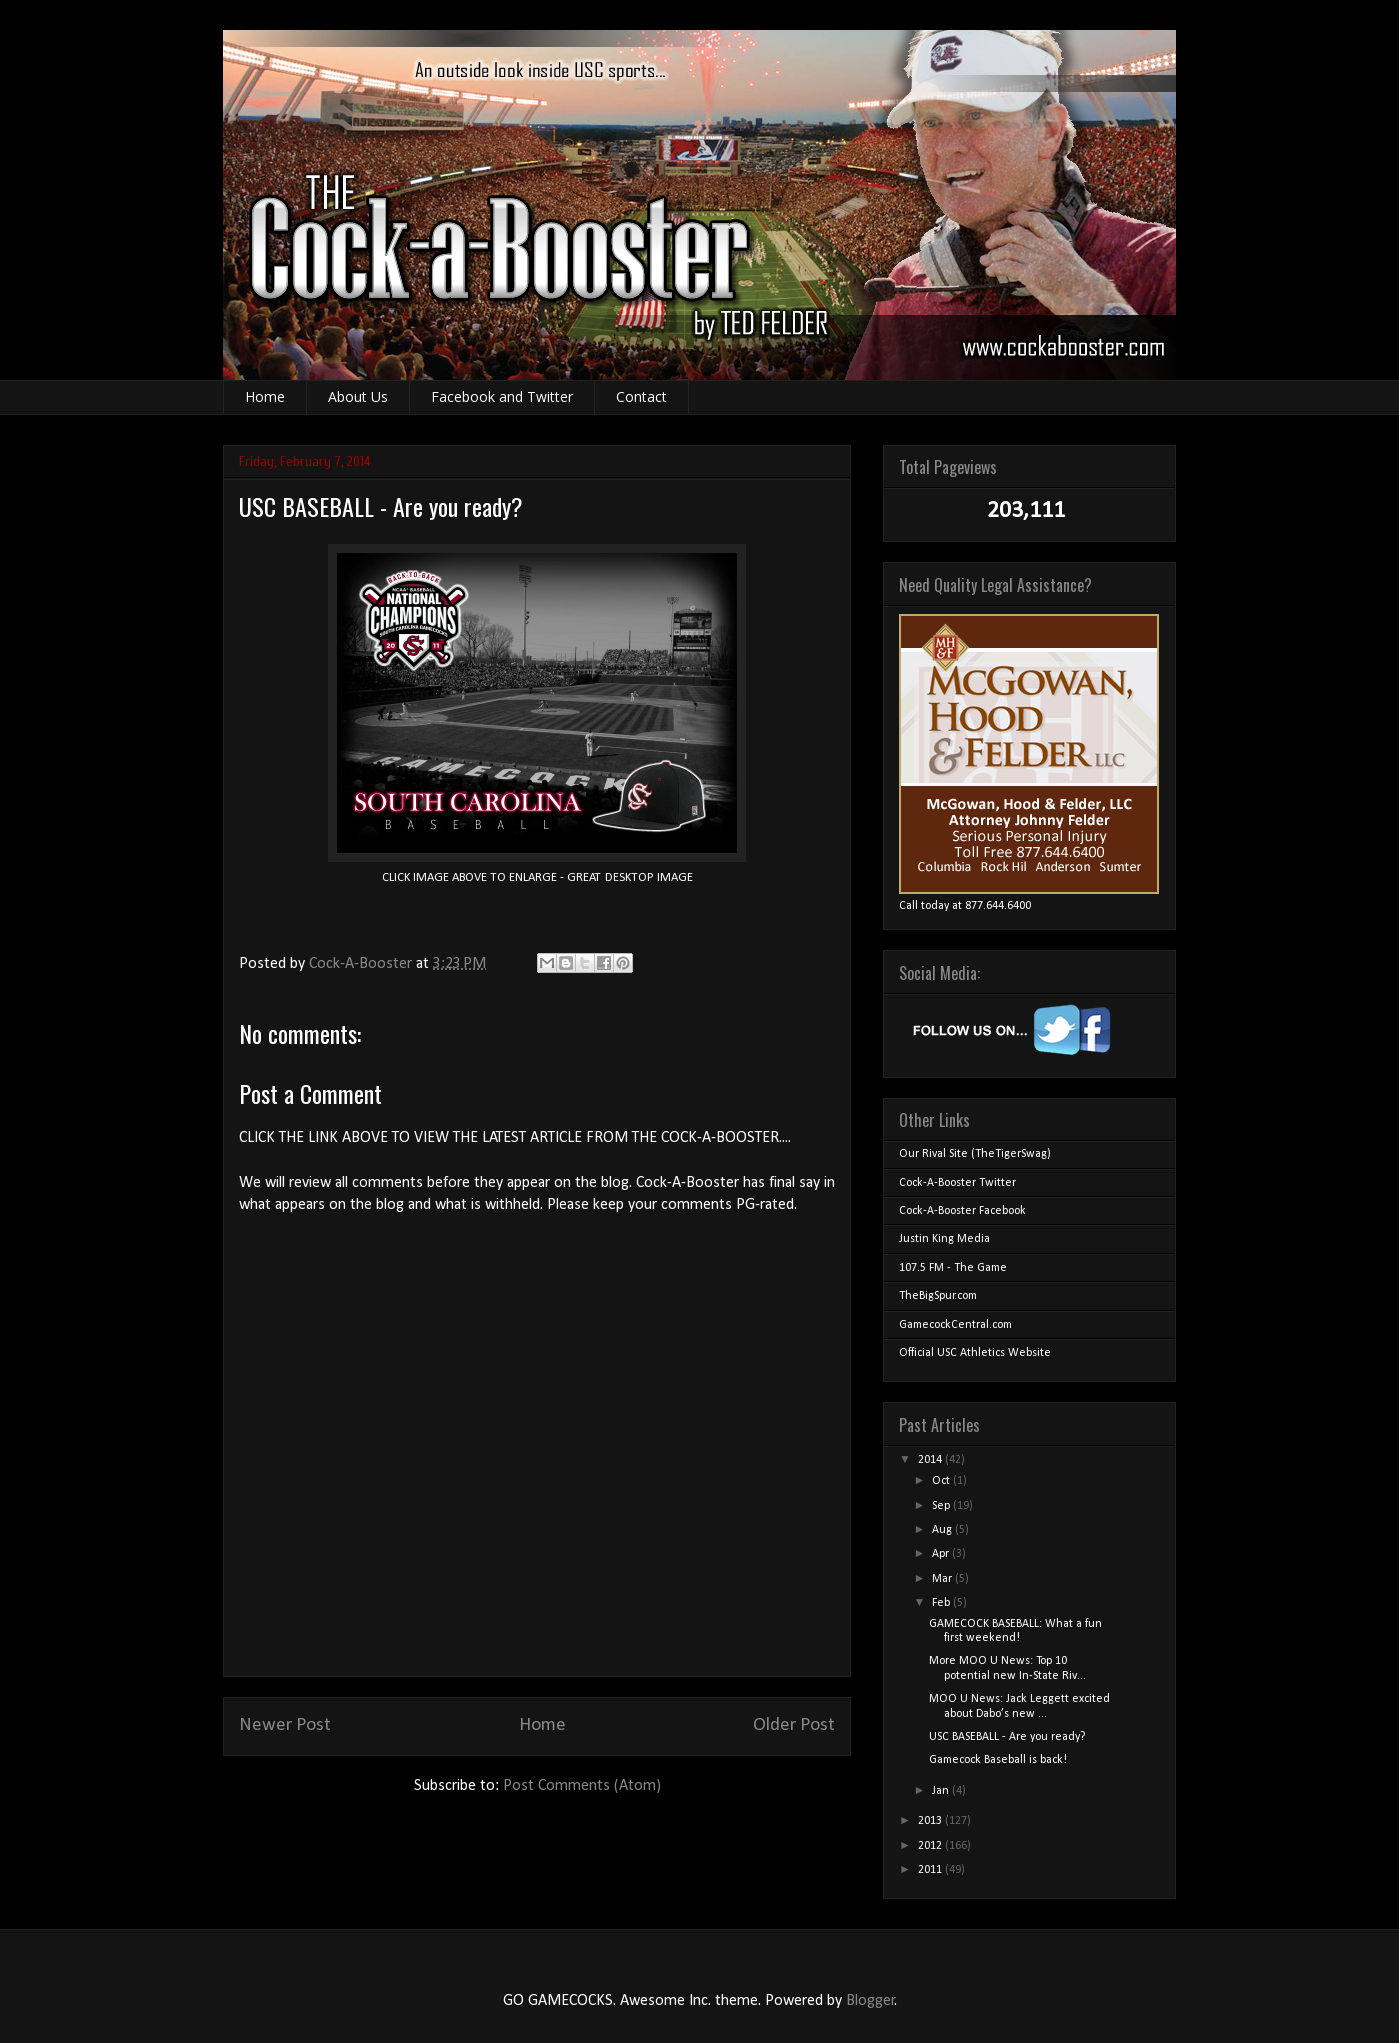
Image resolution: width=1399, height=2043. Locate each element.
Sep (942, 1506)
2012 (931, 1846)
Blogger (870, 2001)
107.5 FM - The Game (953, 1268)
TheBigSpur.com (938, 1296)
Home (265, 396)
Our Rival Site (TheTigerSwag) (975, 1154)
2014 (931, 1460)
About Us (358, 396)
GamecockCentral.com (955, 1325)
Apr (942, 1554)
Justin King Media (944, 1239)
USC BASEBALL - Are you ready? (1007, 1737)
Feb (942, 1603)
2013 (931, 1821)
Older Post (794, 1725)
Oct (942, 1481)
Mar (943, 1579)
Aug (943, 1530)
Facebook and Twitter (502, 396)
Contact (641, 396)
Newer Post (285, 1725)
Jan (942, 1791)
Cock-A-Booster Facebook (962, 1211)
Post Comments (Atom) (582, 1786)
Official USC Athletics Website (975, 1353)
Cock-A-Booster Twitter (957, 1183)
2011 (931, 1870)
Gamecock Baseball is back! (998, 1760)
